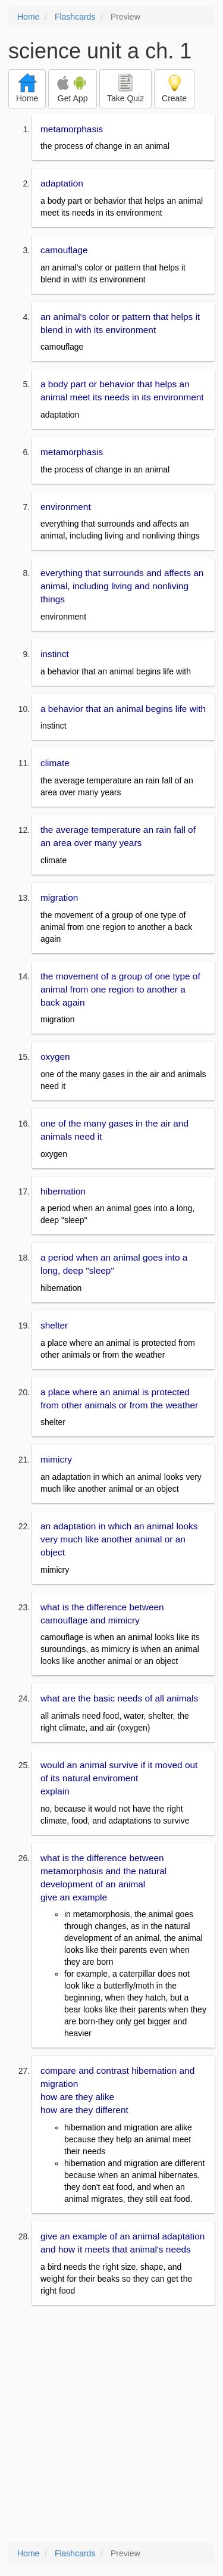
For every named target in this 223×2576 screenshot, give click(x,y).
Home (28, 16)
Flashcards (75, 16)
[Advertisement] (111, 2425)
